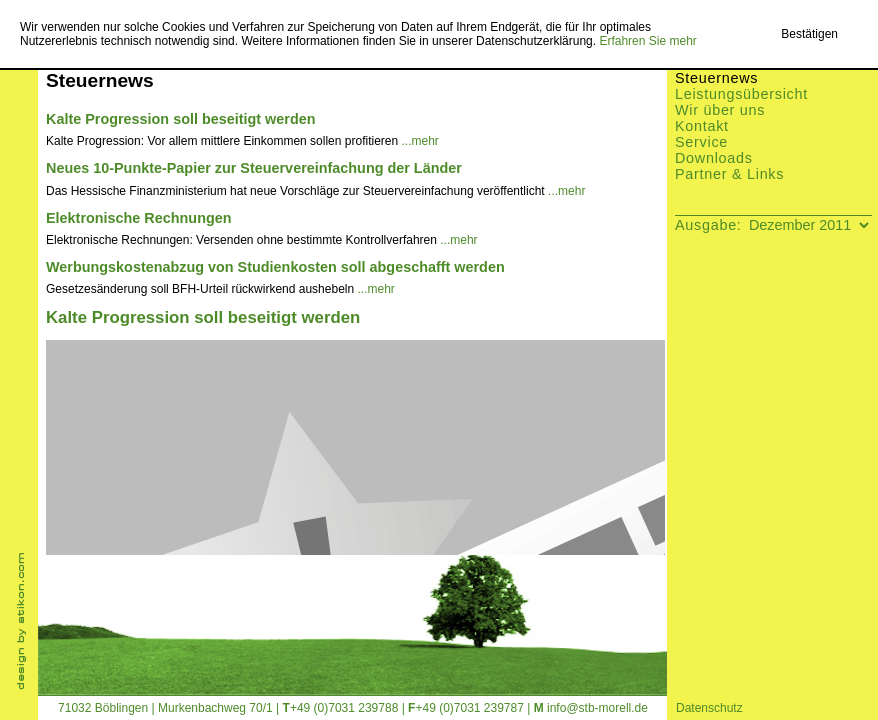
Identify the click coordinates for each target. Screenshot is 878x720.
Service (701, 142)
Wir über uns (720, 110)
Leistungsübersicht (741, 94)
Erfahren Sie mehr (647, 41)
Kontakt (702, 126)
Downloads (714, 158)
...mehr (420, 141)
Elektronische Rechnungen (139, 218)
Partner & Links (729, 174)
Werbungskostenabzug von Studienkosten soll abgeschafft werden (275, 267)
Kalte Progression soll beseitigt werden (181, 119)
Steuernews (716, 78)
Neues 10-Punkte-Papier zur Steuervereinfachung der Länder (254, 168)
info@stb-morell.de (597, 708)
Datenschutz (709, 708)
